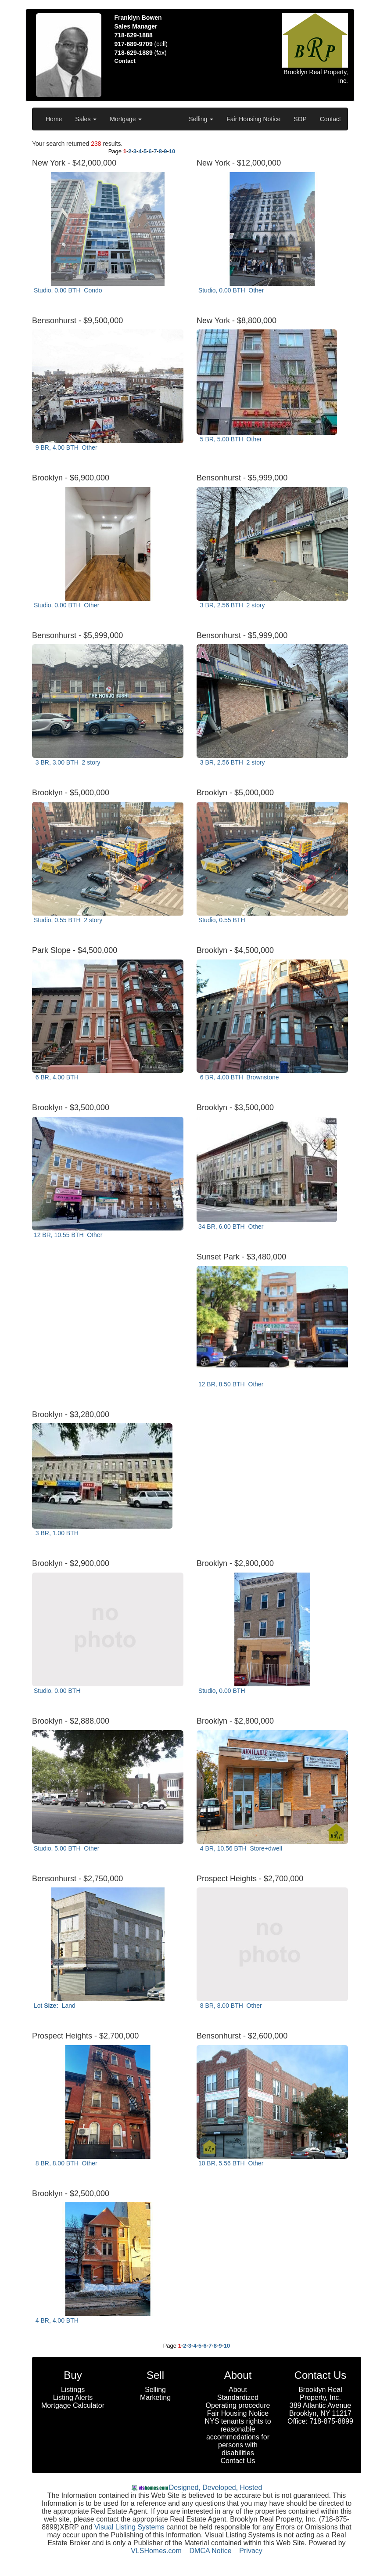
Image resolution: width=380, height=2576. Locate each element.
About (238, 2389)
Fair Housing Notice (253, 119)
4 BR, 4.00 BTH (58, 2320)
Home (54, 119)
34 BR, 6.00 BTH (231, 1226)
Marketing (155, 2397)
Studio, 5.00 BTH (66, 1848)
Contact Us (237, 2460)
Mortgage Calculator (72, 2405)
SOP (300, 119)
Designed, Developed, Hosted (215, 2487)
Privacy (250, 2550)
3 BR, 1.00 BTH (58, 1533)
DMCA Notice (211, 2550)
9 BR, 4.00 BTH (65, 447)
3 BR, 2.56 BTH (232, 605)
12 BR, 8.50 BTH (231, 1384)
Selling (201, 119)
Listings (73, 2389)
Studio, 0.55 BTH (68, 920)
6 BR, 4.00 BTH (58, 1077)
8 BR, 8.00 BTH (230, 2005)
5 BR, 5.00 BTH (230, 439)
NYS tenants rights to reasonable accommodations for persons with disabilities (237, 2437)
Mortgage (126, 119)
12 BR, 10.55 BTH (68, 1234)
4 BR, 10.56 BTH (240, 1848)
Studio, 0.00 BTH (68, 290)
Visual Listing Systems (129, 2527)
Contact (330, 119)
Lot (54, 2005)
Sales (86, 119)
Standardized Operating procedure (238, 2401)
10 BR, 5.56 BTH (231, 2163)
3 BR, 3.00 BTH (67, 762)
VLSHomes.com (156, 2550)
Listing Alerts (73, 2397)
